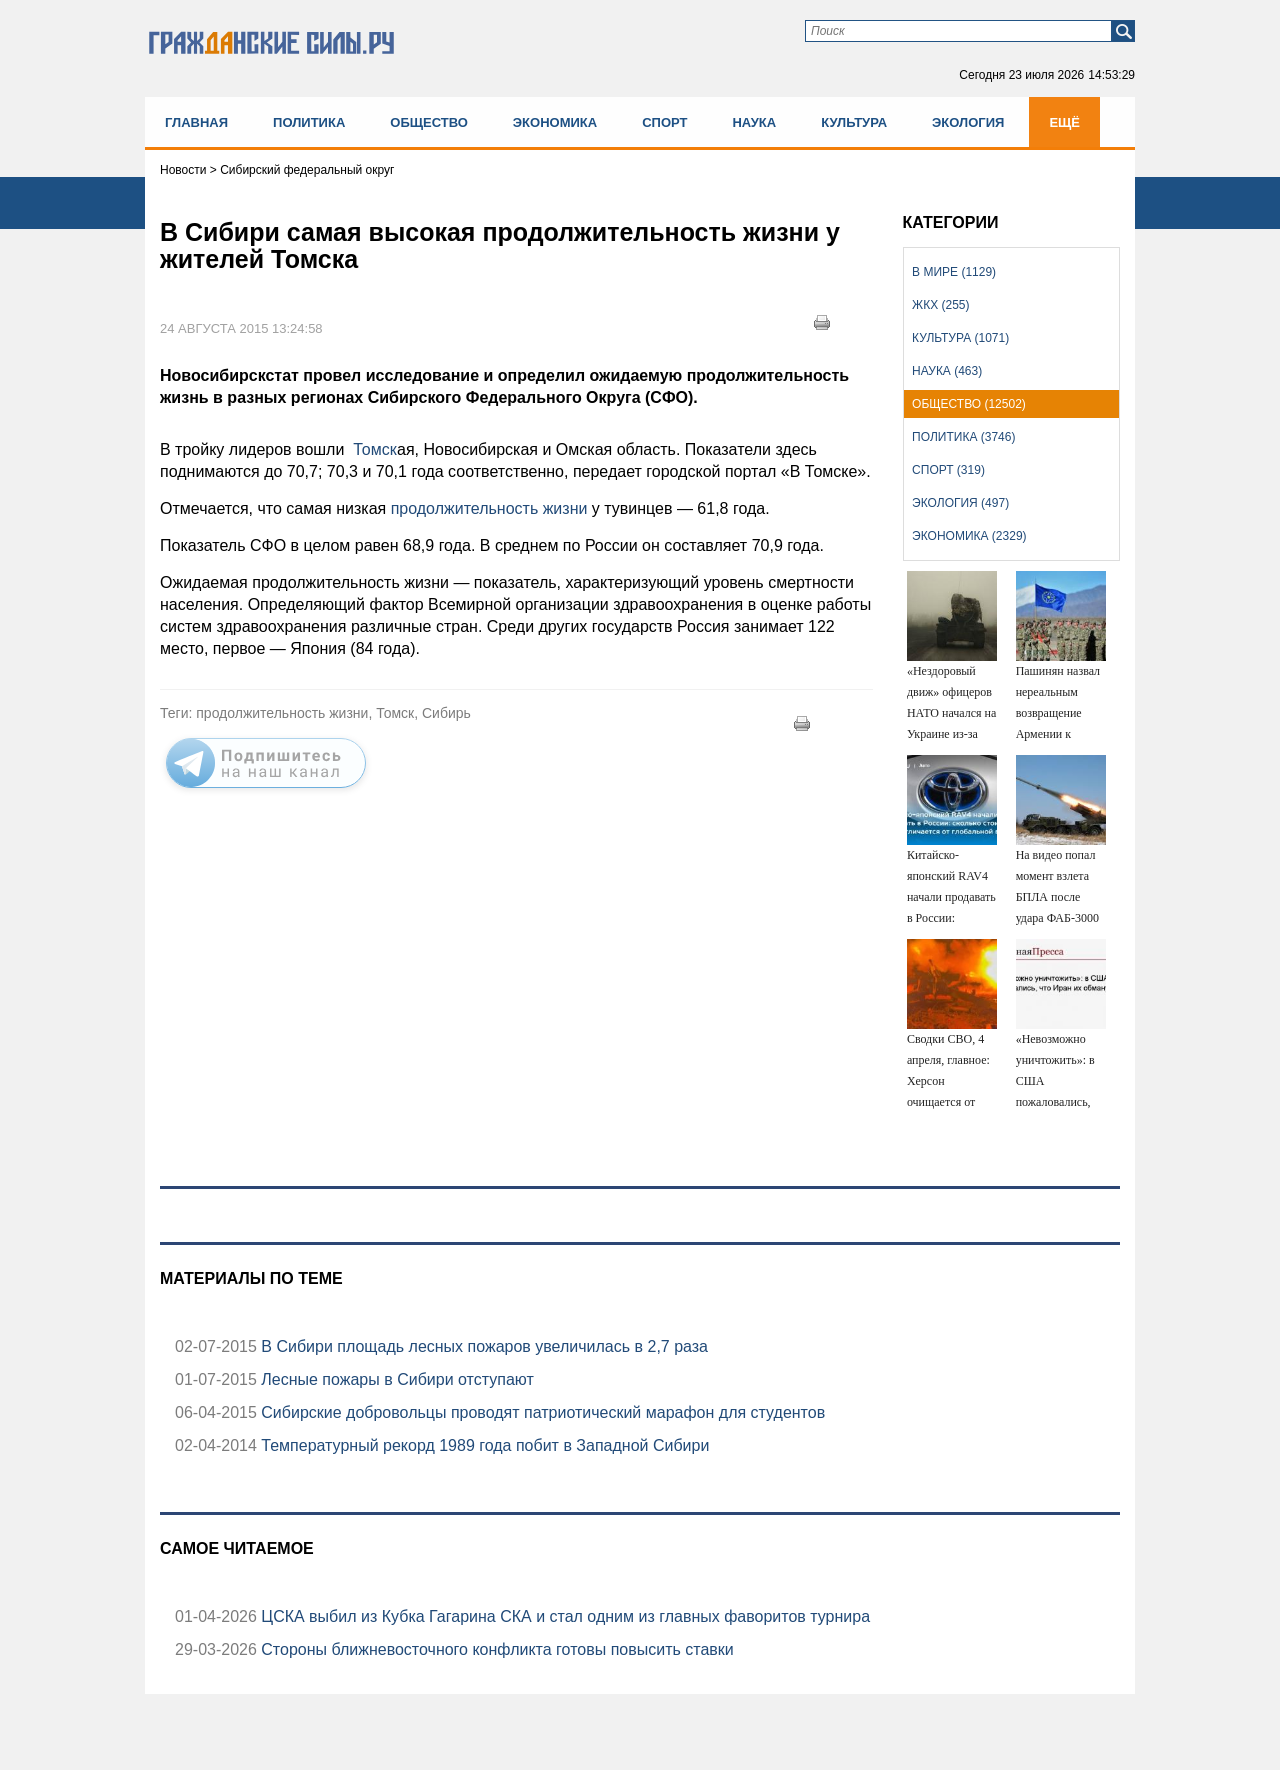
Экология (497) (960, 503)
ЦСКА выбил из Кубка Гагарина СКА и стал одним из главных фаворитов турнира (563, 1616)
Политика (309, 122)
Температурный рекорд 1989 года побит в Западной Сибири (483, 1445)
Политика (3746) (963, 437)
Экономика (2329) (969, 536)
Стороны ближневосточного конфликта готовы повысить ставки (495, 1649)
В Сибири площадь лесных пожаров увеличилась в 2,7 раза (482, 1346)
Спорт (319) (948, 470)
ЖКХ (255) (940, 305)
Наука (754, 122)
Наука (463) (947, 371)
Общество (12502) (969, 404)
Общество (429, 122)
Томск (373, 449)
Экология (968, 122)
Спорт (664, 122)
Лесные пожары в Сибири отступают (395, 1379)
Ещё (1064, 122)
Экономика (555, 122)
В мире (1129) (954, 272)
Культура (854, 122)
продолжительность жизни (489, 508)
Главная (196, 122)
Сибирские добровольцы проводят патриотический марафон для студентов (541, 1412)
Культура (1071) (960, 338)
